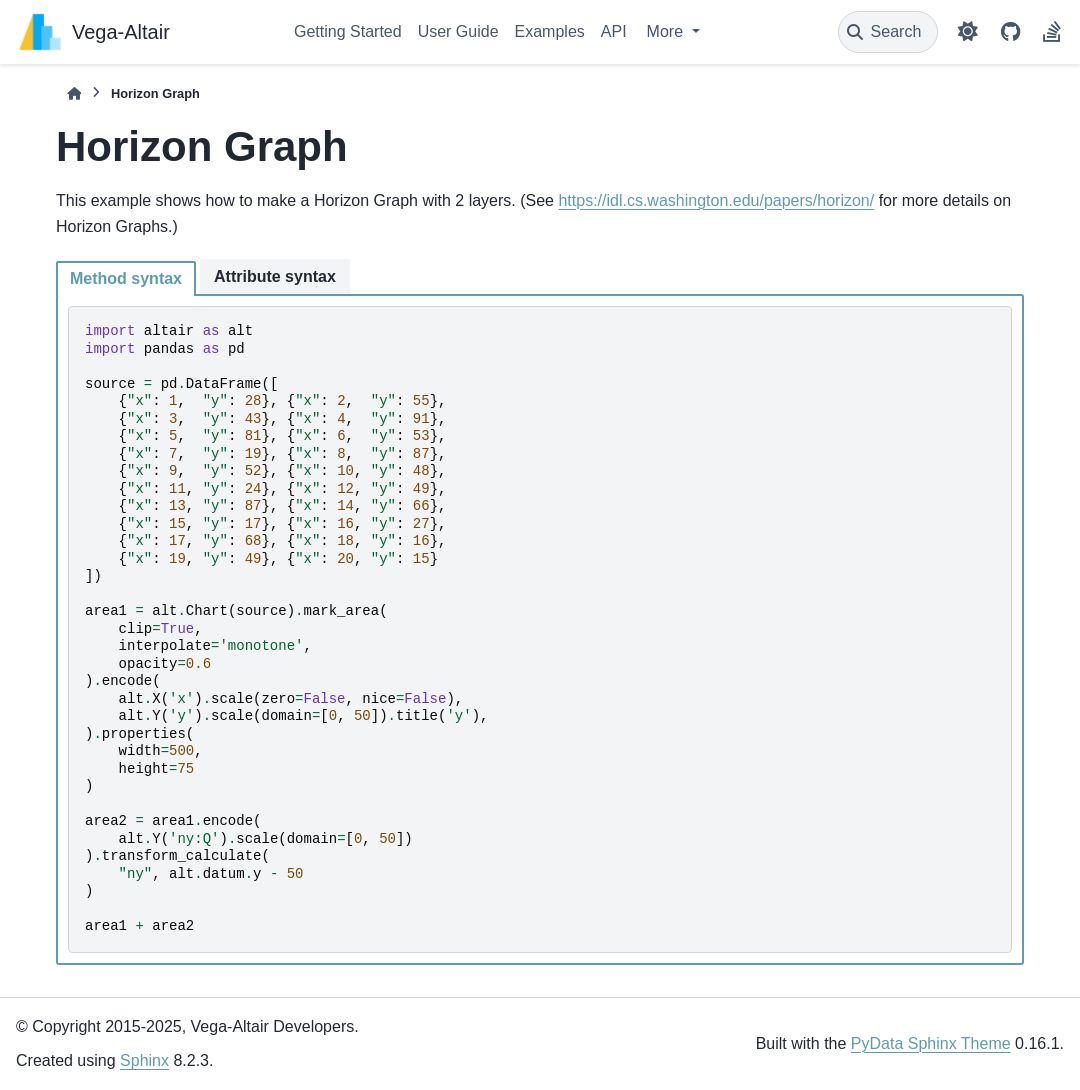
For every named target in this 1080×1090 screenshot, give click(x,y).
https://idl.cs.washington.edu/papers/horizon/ (716, 200)
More (667, 31)
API (614, 31)
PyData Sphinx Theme (931, 1043)
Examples (550, 31)
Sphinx (144, 1060)
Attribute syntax (275, 276)
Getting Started (348, 31)
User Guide (458, 31)
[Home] (74, 93)
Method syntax (126, 278)
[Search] (888, 32)
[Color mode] (968, 32)
